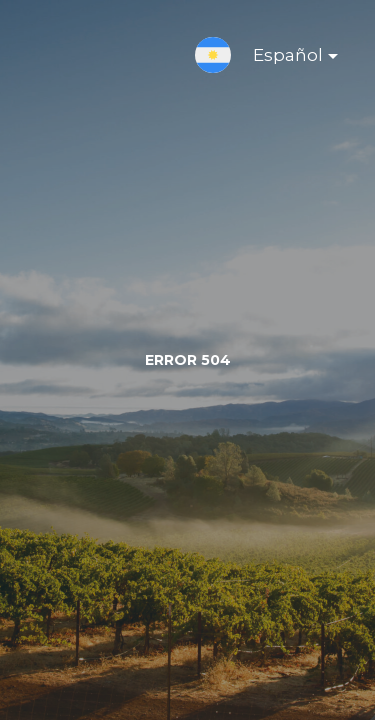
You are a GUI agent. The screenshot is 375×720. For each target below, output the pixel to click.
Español (279, 59)
